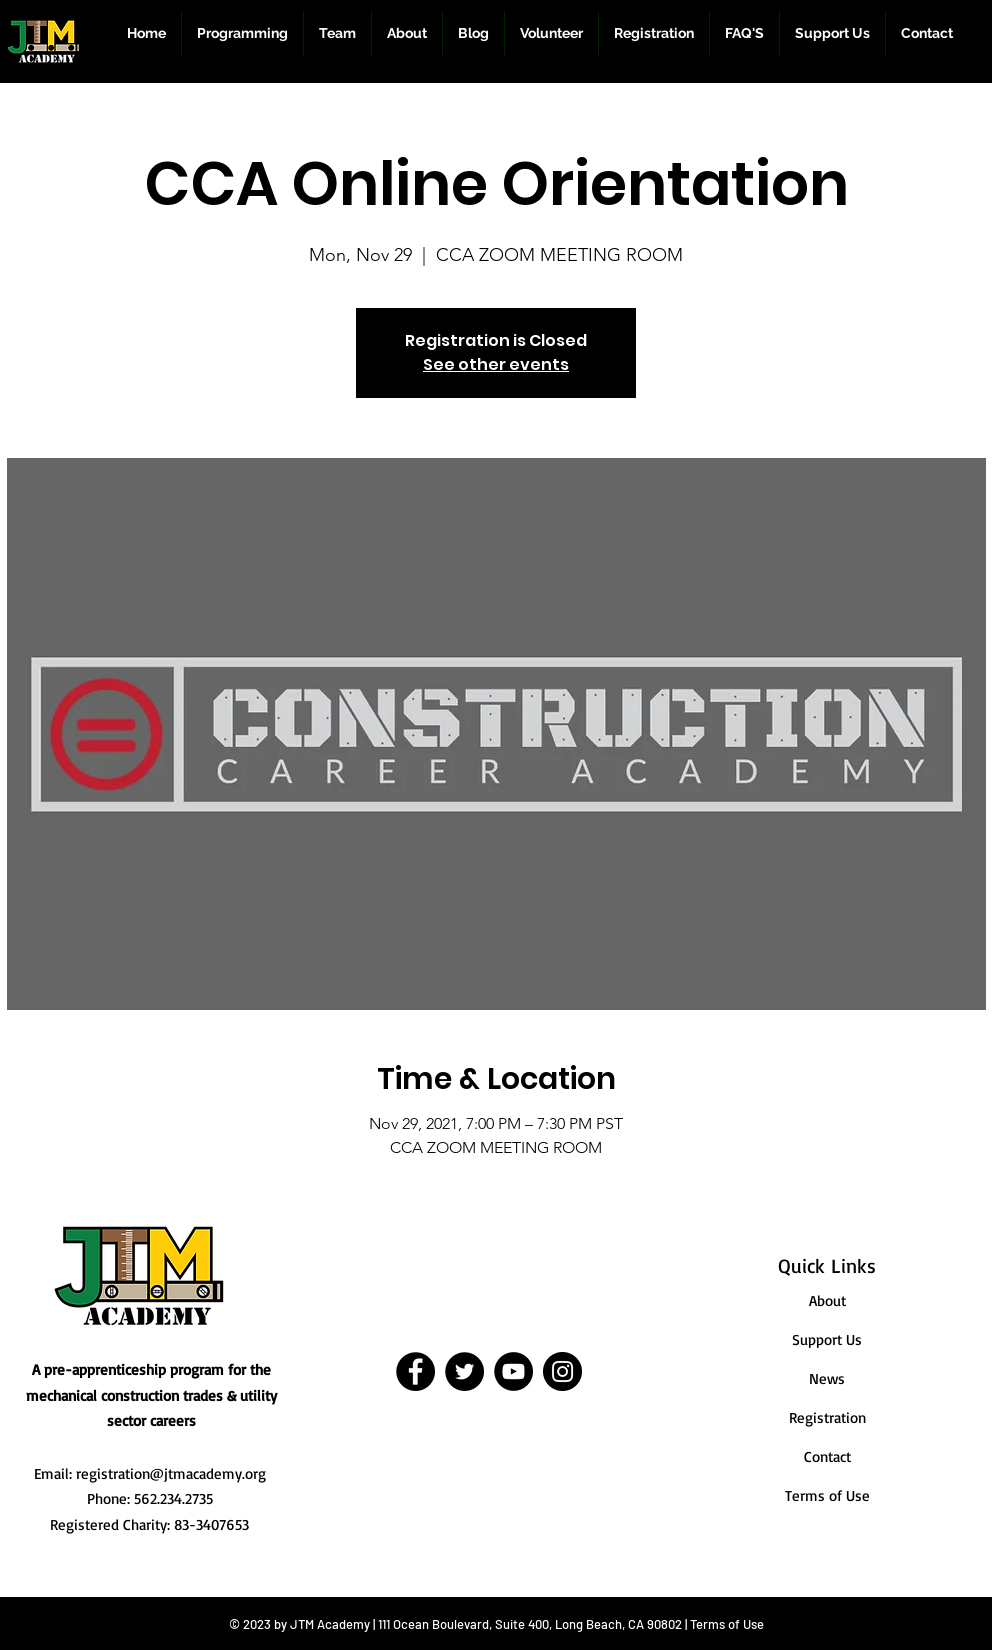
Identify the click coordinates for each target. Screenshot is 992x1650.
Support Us (827, 1339)
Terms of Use (827, 1495)
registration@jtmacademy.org (171, 1473)
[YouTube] (513, 1371)
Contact (827, 1456)
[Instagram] (562, 1371)
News (827, 1378)
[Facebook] (415, 1371)
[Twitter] (464, 1371)
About (827, 1300)
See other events (496, 364)
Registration (827, 1417)
